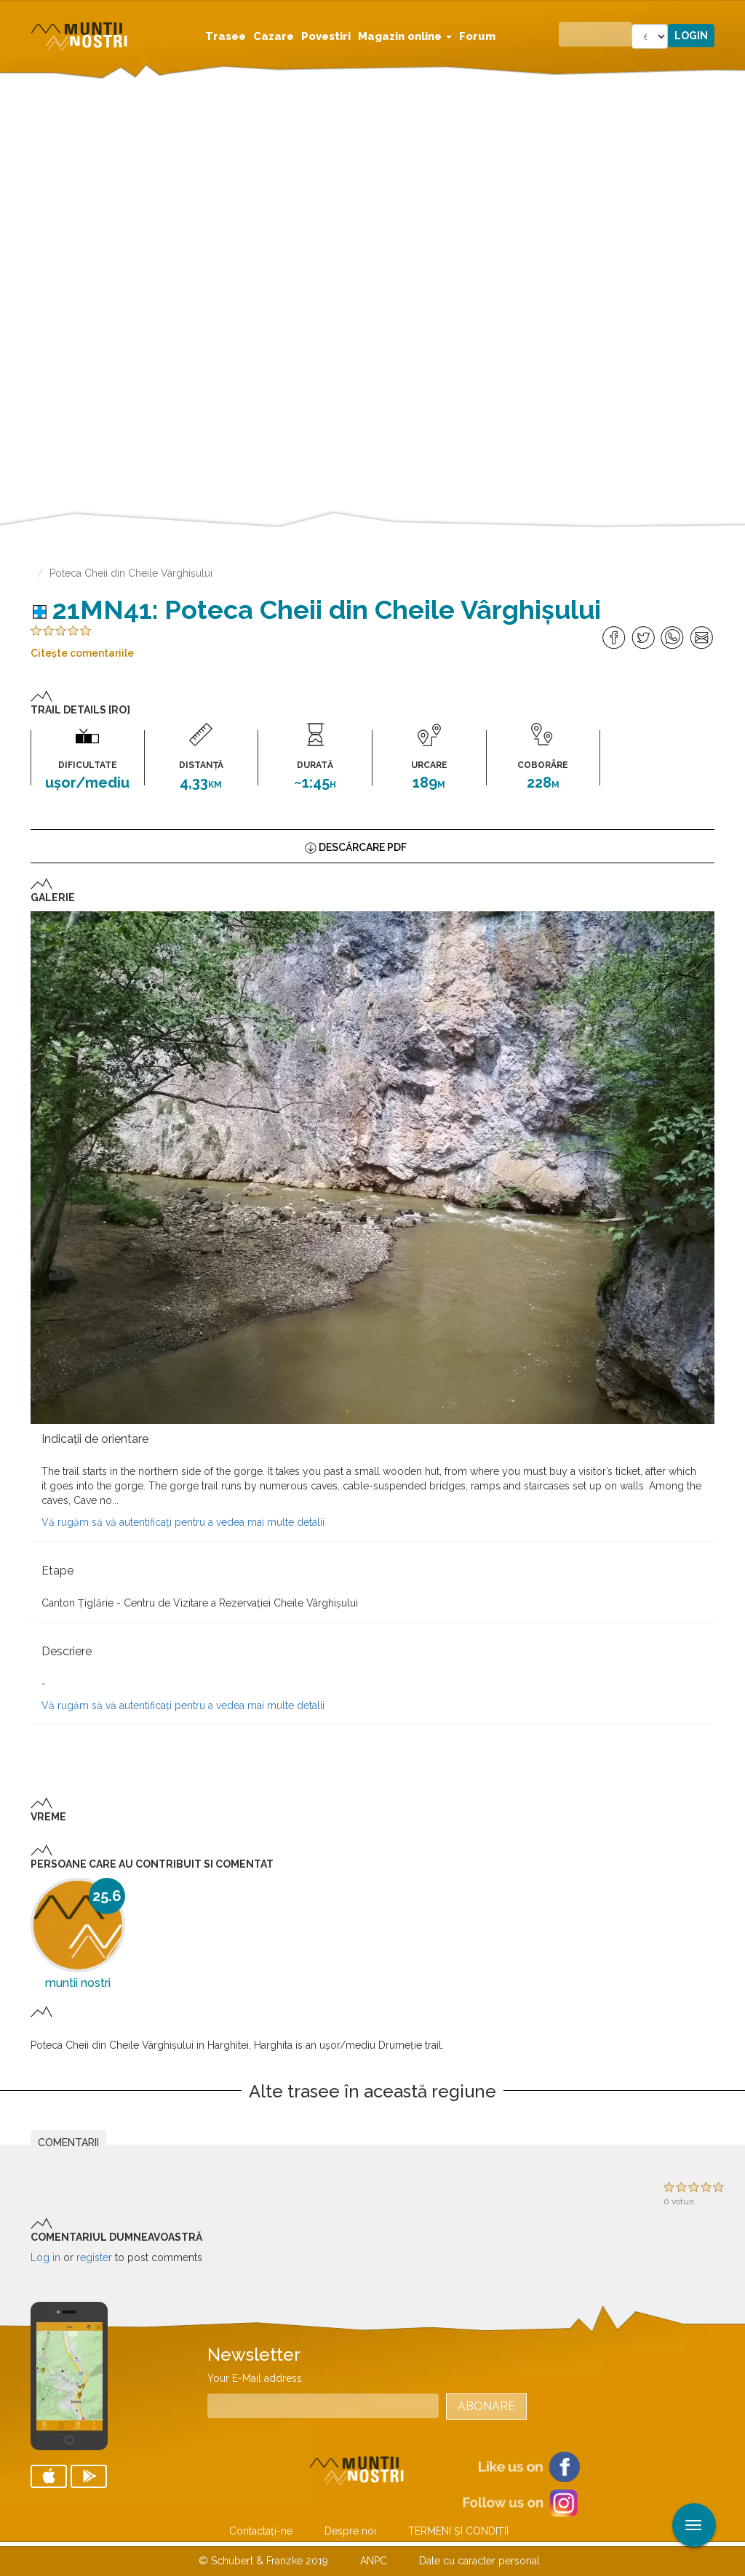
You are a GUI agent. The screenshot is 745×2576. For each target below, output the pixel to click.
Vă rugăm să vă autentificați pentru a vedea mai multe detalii (182, 1522)
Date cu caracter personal (479, 2561)
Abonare (486, 2406)
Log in (45, 2257)
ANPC (373, 2561)
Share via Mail (701, 638)
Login (691, 35)
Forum (477, 36)
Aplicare (734, 13)
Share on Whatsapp (672, 638)
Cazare (273, 36)
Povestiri (326, 36)
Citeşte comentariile (82, 653)
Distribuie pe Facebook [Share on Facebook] (614, 638)
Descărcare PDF (363, 847)
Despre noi (350, 2531)
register (94, 2257)
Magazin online (405, 36)
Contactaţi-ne (260, 2531)
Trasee (225, 36)
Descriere (66, 1651)
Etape (57, 1570)
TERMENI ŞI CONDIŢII (458, 2531)
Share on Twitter (643, 638)
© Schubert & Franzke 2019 (263, 2561)
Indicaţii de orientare (94, 1439)
